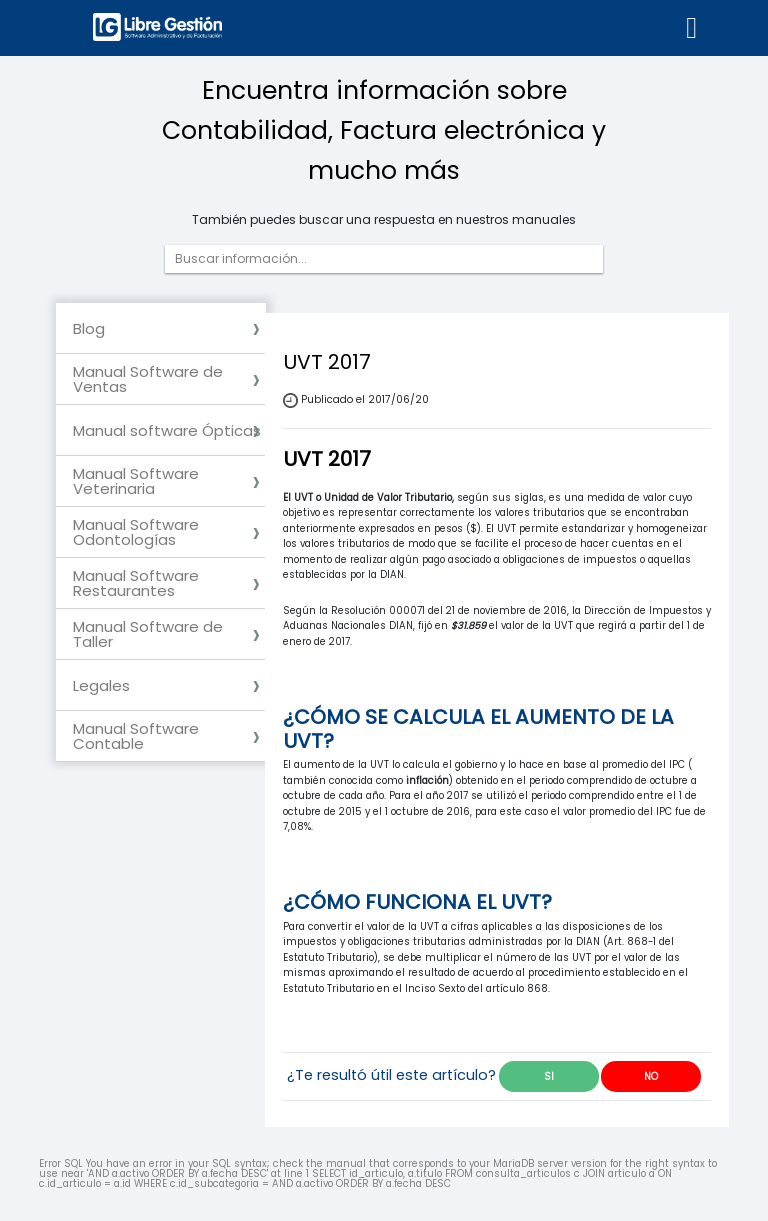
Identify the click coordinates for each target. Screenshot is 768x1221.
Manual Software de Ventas (148, 379)
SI (549, 1076)
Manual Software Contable (136, 736)
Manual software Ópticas (167, 430)
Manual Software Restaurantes (136, 583)
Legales (101, 685)
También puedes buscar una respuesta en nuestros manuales (384, 220)
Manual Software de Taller (148, 634)
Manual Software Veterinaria (136, 481)
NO (651, 1076)
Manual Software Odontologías (136, 532)
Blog (89, 328)
